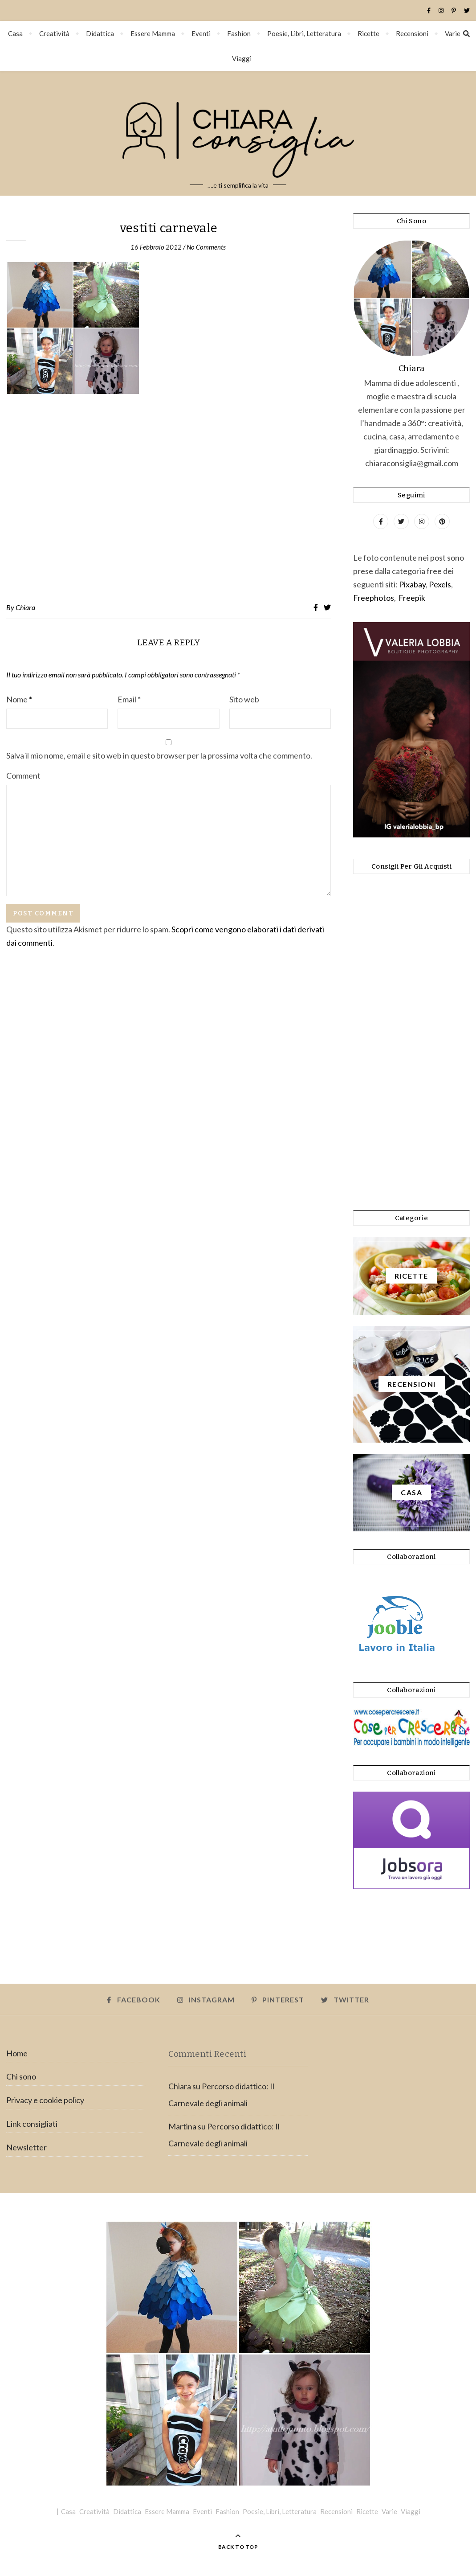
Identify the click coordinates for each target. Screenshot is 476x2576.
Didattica (100, 33)
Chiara (25, 607)
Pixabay (412, 584)
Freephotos (373, 598)
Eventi (201, 33)
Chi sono (21, 2076)
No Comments (206, 247)
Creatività (54, 33)
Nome (19, 699)
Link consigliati (31, 2124)
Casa (15, 33)
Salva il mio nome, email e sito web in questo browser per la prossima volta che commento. (159, 755)
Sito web (244, 699)
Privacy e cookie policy (45, 2100)
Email (129, 699)
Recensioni (412, 33)
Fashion (239, 33)
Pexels (440, 584)
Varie (452, 33)
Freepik (412, 598)
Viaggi (242, 58)
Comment (23, 775)
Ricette (368, 33)
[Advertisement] (168, 499)
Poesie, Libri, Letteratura (304, 33)
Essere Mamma (152, 33)
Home (17, 2053)
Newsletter (26, 2147)
